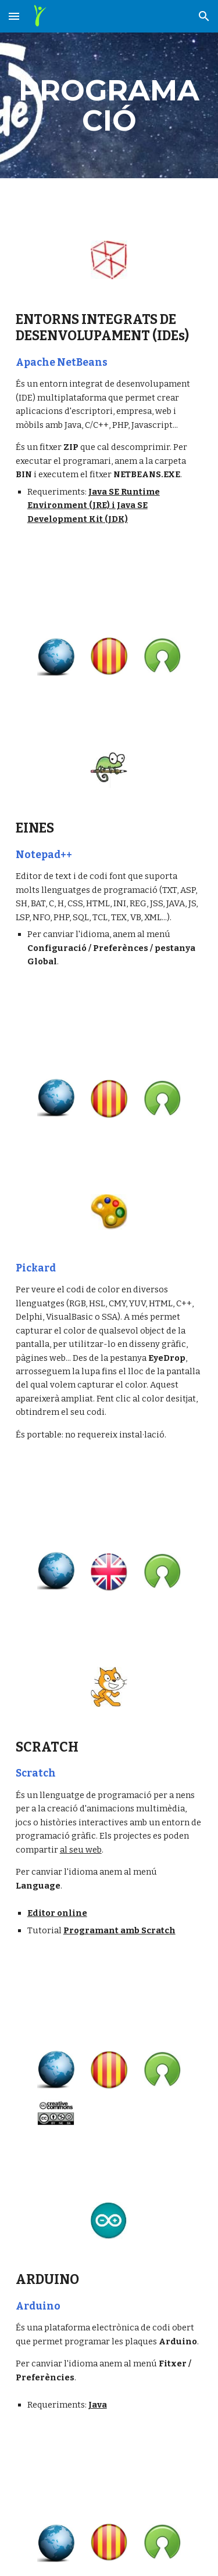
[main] (109, 105)
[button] (14, 16)
